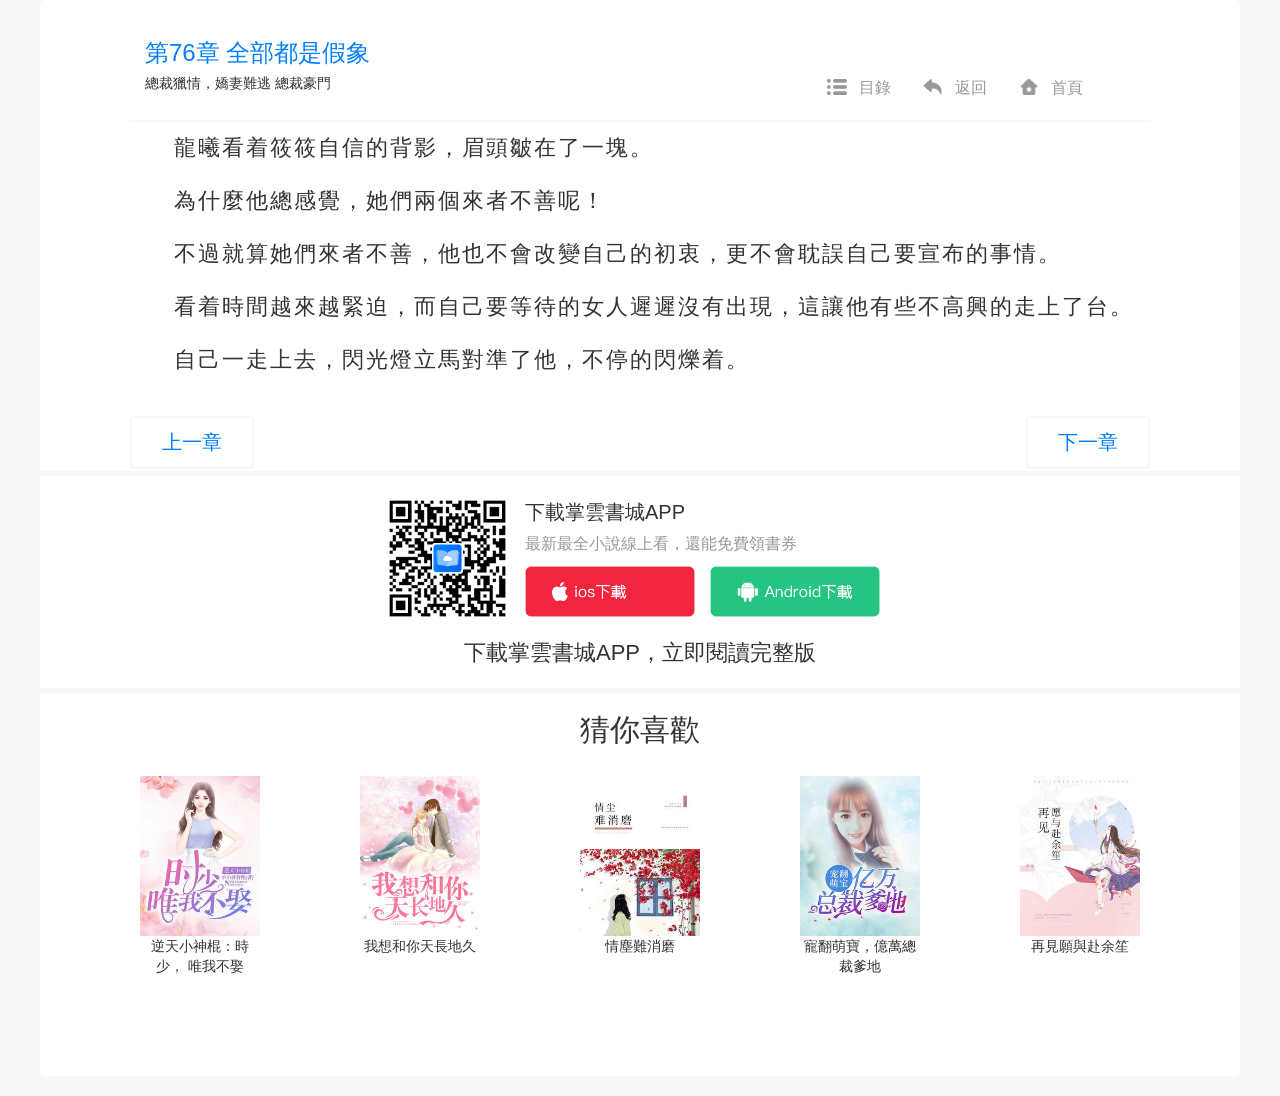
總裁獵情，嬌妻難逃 (208, 83)
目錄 (858, 88)
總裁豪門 (303, 83)
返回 (954, 88)
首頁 (1050, 88)
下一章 (1088, 442)
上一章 (192, 442)
